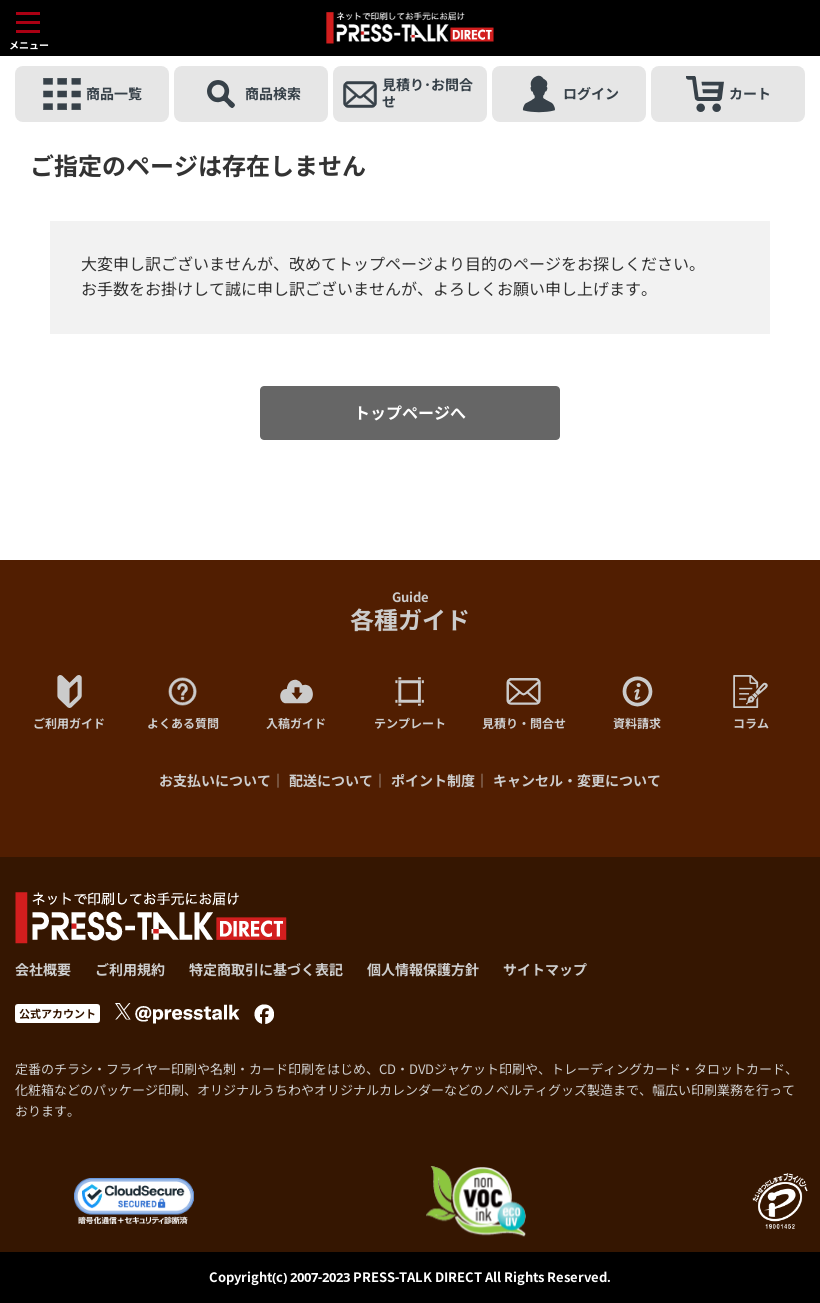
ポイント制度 (433, 780)
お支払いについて (215, 780)
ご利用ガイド (69, 703)
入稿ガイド (296, 703)
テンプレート (410, 703)
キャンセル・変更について (577, 780)
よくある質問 (183, 703)
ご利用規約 (130, 969)
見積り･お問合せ (408, 94)
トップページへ (410, 413)
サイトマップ (545, 969)
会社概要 (43, 969)
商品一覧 (92, 94)
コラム (751, 703)
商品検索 (251, 94)
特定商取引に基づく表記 (266, 969)
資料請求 (637, 703)
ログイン (569, 94)
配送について (331, 780)
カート (728, 94)
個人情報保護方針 (423, 969)
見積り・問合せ (524, 703)
